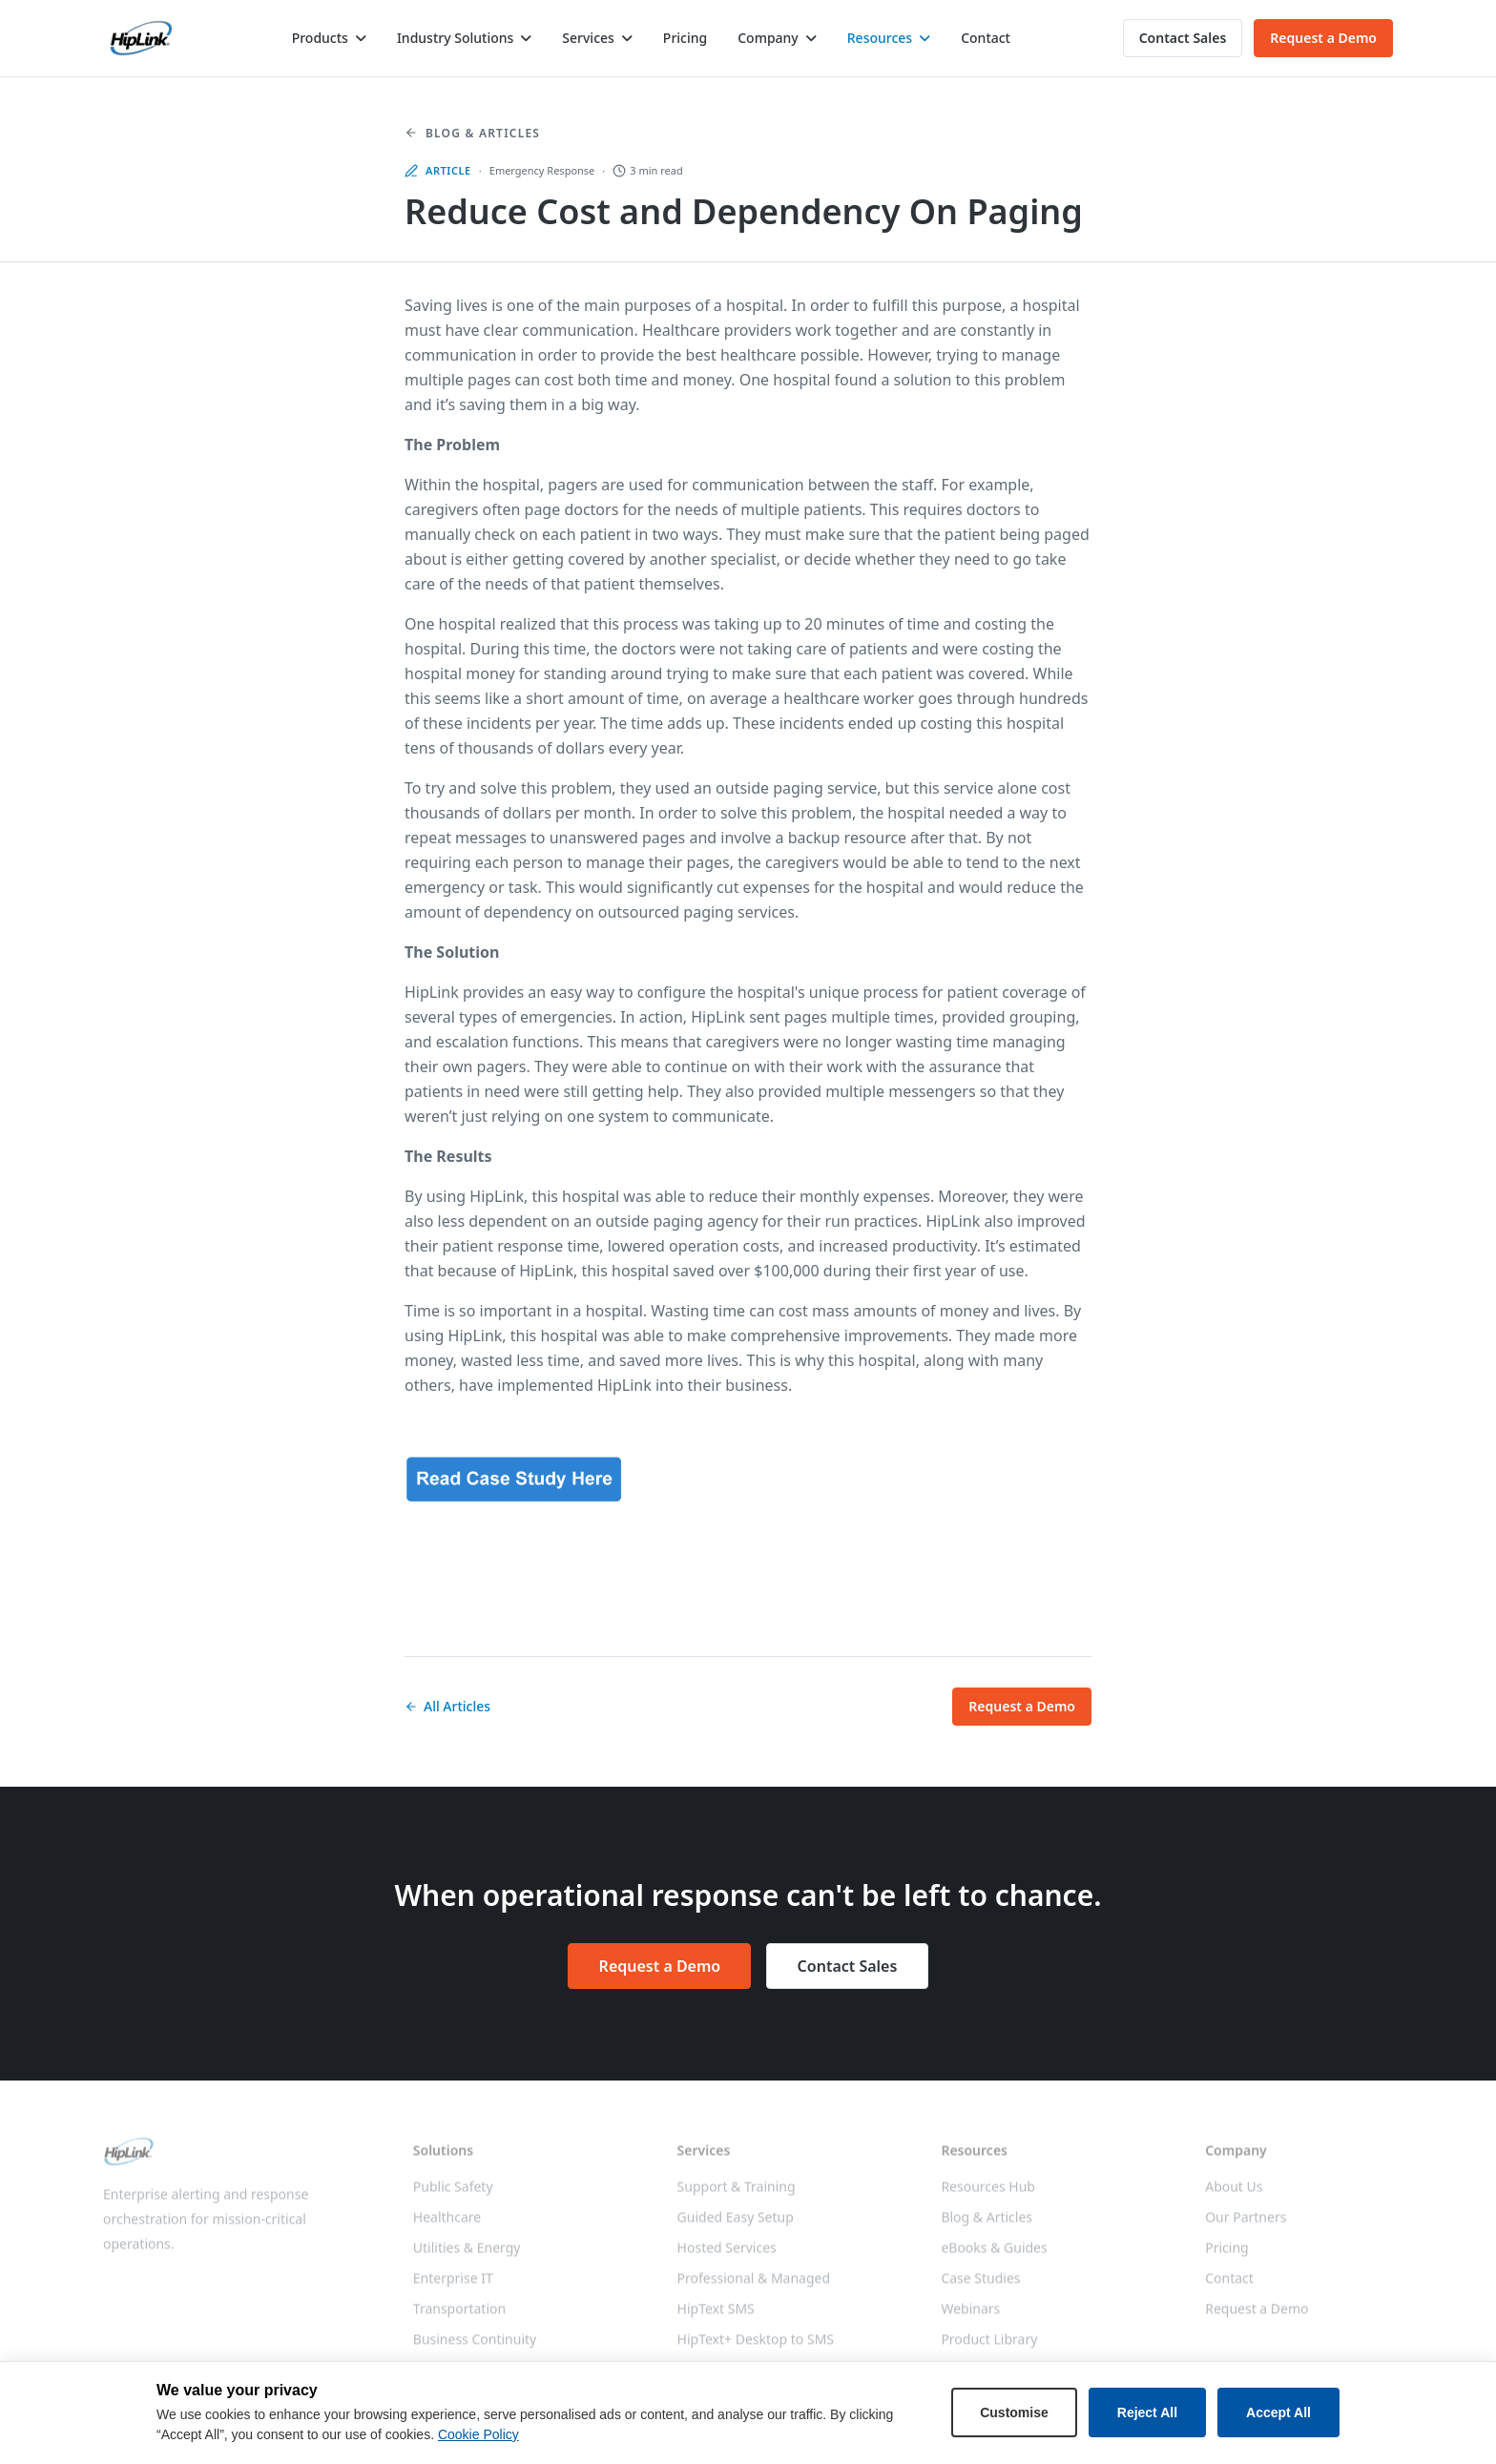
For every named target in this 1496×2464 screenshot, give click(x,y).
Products (320, 38)
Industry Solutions (455, 38)
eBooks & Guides (994, 2256)
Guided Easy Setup (735, 2225)
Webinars (970, 2317)
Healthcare (447, 2225)
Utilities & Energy (467, 2256)
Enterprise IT (453, 2286)
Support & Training (736, 2194)
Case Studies (980, 2286)
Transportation (459, 2317)
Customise (1014, 2412)
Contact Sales (1183, 38)
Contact (985, 38)
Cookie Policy (478, 2434)
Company (768, 38)
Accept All (1278, 2412)
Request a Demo (1323, 38)
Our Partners (1245, 2225)
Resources (879, 38)
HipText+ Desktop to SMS (755, 2347)
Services (588, 38)
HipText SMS (716, 2317)
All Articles (447, 1706)
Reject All (1147, 2412)
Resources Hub (988, 2194)
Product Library (989, 2347)
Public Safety (453, 2194)
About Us (1233, 2194)
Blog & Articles (472, 133)
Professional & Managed (753, 2286)
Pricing (685, 38)
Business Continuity (474, 2347)
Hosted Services (727, 2256)
